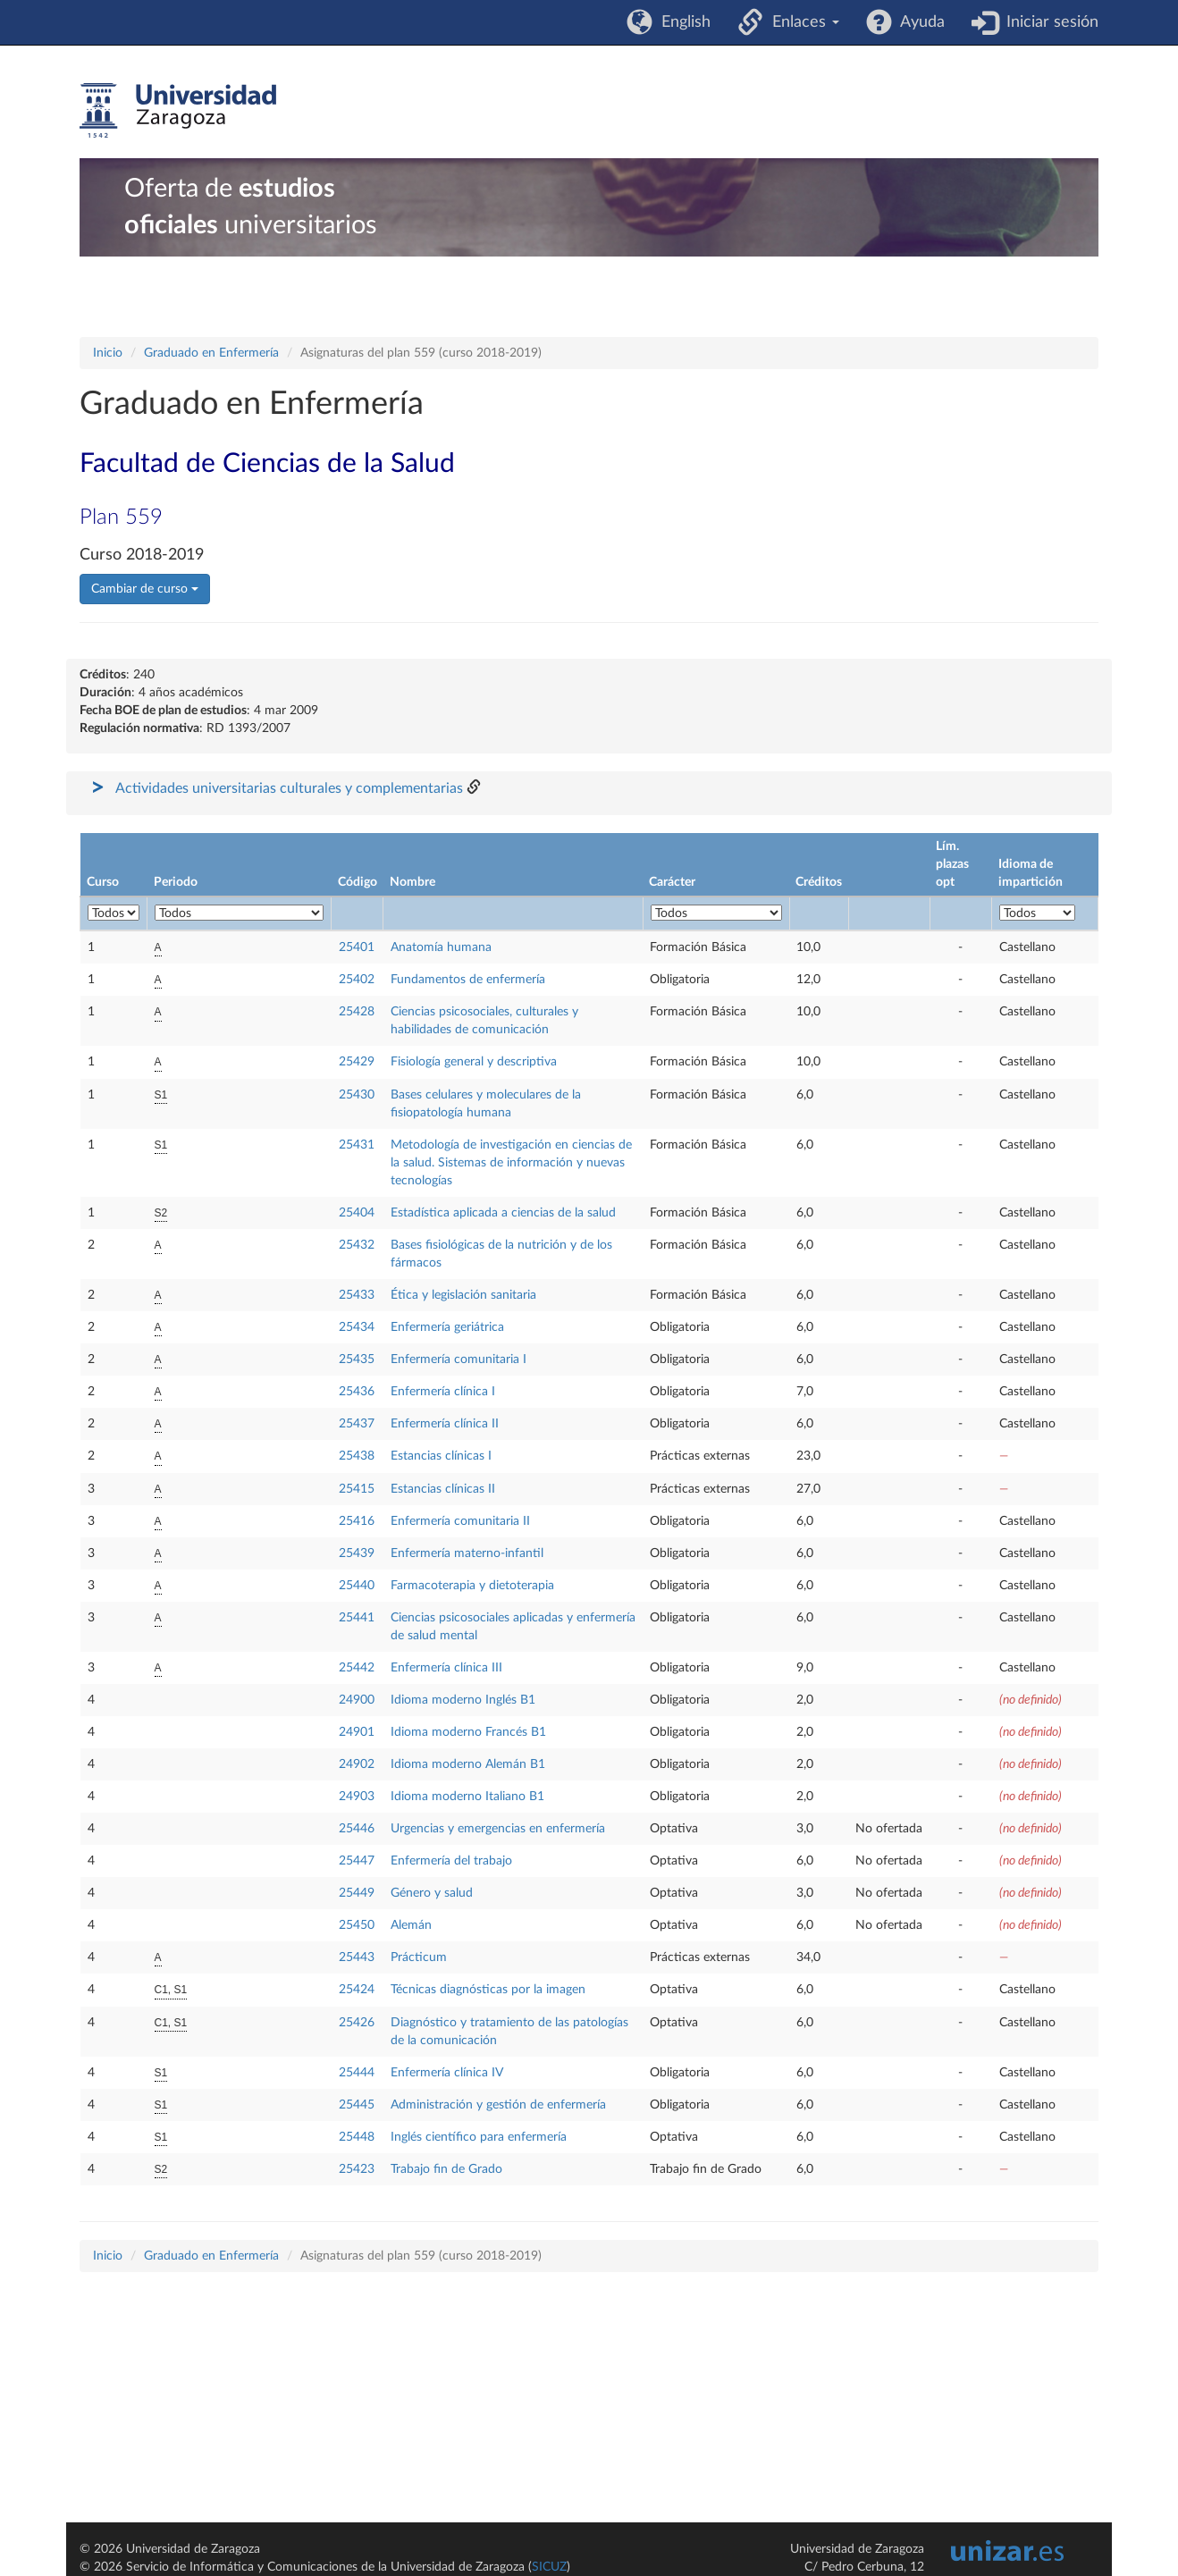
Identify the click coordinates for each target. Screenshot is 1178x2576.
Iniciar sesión (1047, 22)
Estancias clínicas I (441, 1456)
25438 (356, 1456)
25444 (356, 2073)
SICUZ (549, 2567)
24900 (356, 1700)
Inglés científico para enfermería (479, 2137)
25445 (356, 2105)
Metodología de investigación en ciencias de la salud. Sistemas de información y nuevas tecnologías (511, 1163)
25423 (356, 2169)
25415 (356, 1489)
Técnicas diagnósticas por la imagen (488, 1989)
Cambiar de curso (144, 589)
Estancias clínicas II (443, 1489)
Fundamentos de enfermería (468, 979)
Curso (103, 882)
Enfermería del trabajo (451, 1861)
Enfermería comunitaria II (460, 1521)
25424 (356, 1989)
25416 (356, 1521)
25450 (356, 1925)
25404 (356, 1213)
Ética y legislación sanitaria (463, 1295)
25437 (356, 1424)
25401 (356, 947)
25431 (356, 1145)
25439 (356, 1553)
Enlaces (801, 22)
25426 (356, 2022)
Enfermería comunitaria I (458, 1359)
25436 (356, 1391)
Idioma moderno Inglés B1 (463, 1700)
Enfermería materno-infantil (467, 1553)
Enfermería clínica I (443, 1391)
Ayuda (918, 22)
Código (357, 882)
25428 (356, 1012)
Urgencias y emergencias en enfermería (498, 1829)
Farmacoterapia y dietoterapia (472, 1585)
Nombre (412, 882)
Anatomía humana (441, 947)
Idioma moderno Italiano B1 (467, 1796)
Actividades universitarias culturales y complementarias (289, 788)
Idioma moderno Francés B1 (468, 1732)
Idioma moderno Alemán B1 (468, 1764)
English (681, 22)
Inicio (107, 353)
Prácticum (419, 1957)
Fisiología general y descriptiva (474, 1062)
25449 (356, 1893)
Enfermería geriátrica (447, 1327)
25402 (356, 979)
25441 (356, 1618)
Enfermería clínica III (446, 1668)
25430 (356, 1095)
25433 (356, 1295)
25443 (356, 1957)
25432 (356, 1245)
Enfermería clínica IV (447, 2073)
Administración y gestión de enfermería (498, 2105)
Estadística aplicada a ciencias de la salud (503, 1213)
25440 (356, 1585)
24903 (356, 1796)
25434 (356, 1327)
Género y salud (432, 1893)
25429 (356, 1062)
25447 (356, 1861)
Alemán (411, 1925)
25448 (356, 2137)
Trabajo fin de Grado (446, 2169)
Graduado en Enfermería (211, 353)
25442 (356, 1668)
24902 (356, 1764)
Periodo (176, 882)
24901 (356, 1732)
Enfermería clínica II (445, 1424)
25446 (356, 1829)
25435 (356, 1359)
